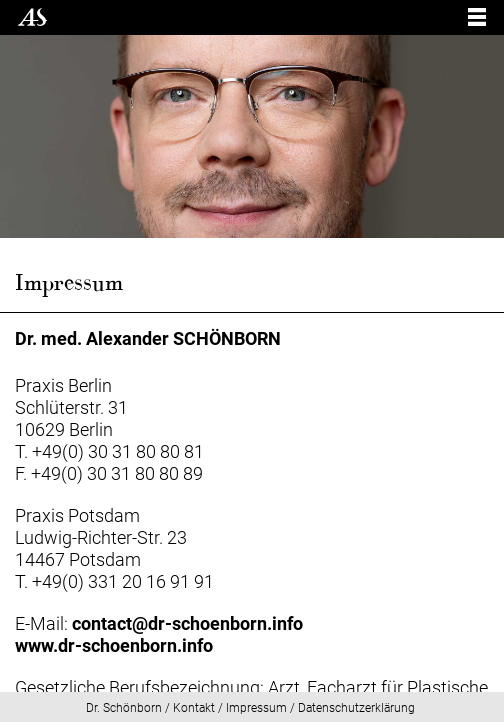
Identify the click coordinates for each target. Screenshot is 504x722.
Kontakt (194, 708)
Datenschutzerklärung (356, 708)
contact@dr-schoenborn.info (187, 623)
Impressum (256, 708)
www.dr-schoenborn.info (114, 645)
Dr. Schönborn (124, 708)
